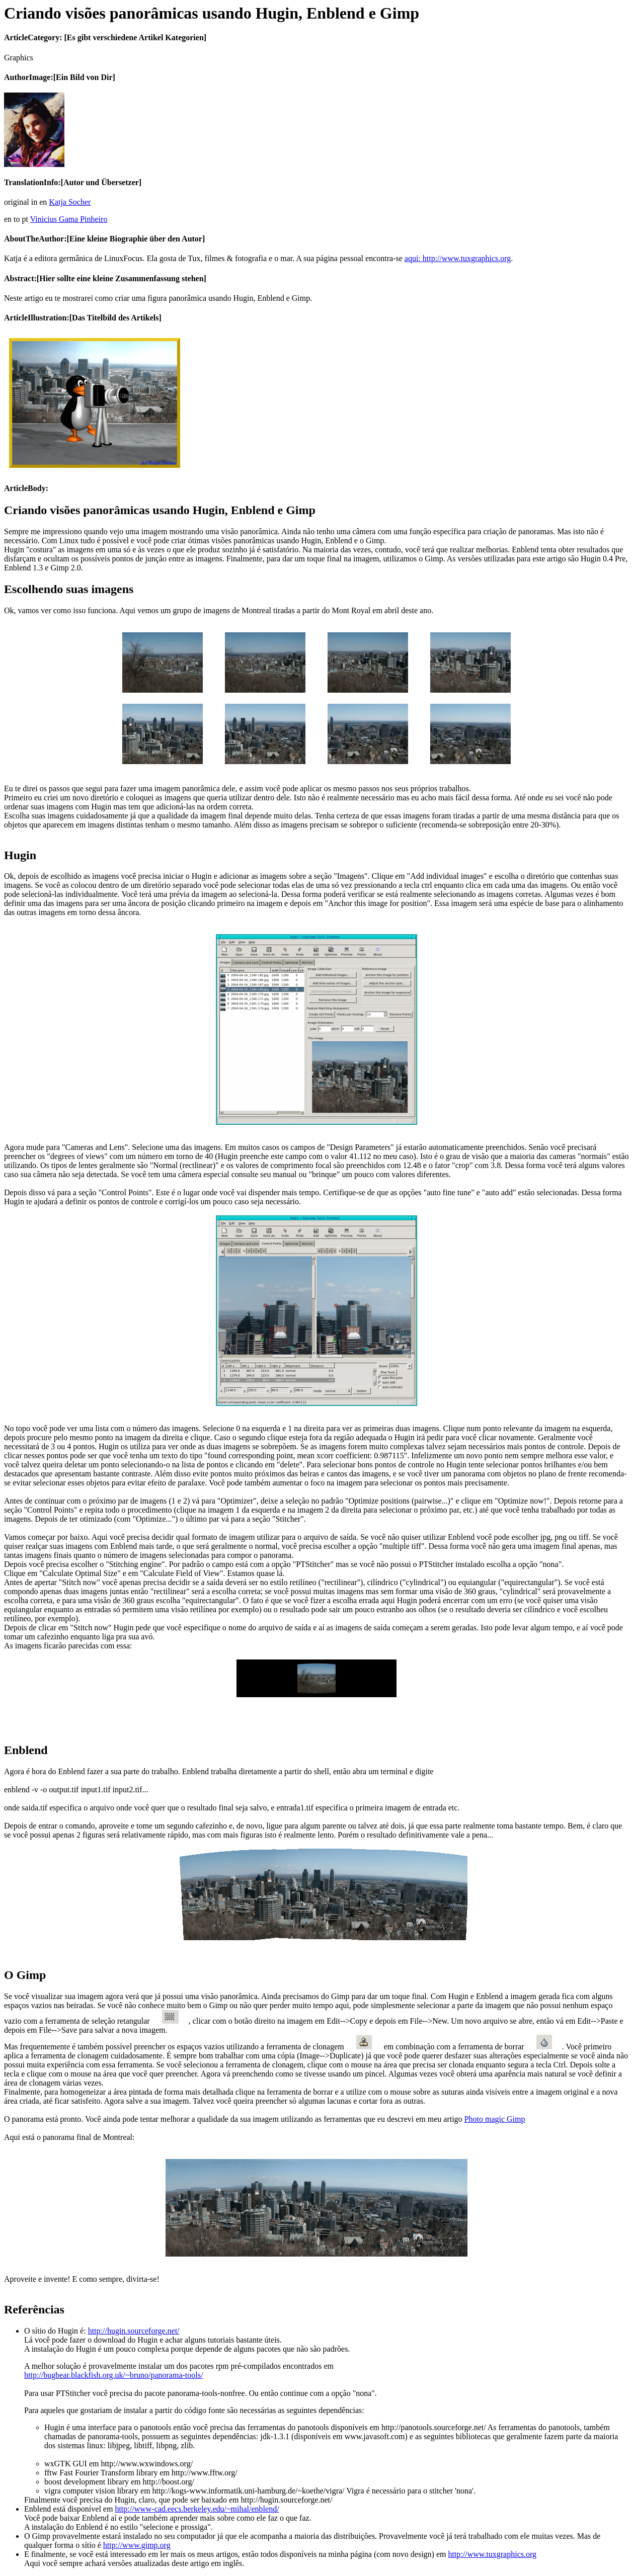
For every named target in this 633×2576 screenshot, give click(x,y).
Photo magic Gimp (494, 2119)
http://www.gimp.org (137, 2545)
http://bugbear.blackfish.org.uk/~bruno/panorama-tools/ (113, 2375)
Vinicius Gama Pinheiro (69, 219)
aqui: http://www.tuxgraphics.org (458, 258)
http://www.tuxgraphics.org (492, 2554)
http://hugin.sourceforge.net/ (134, 2330)
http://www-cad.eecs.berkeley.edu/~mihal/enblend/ (197, 2509)
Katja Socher (70, 202)
